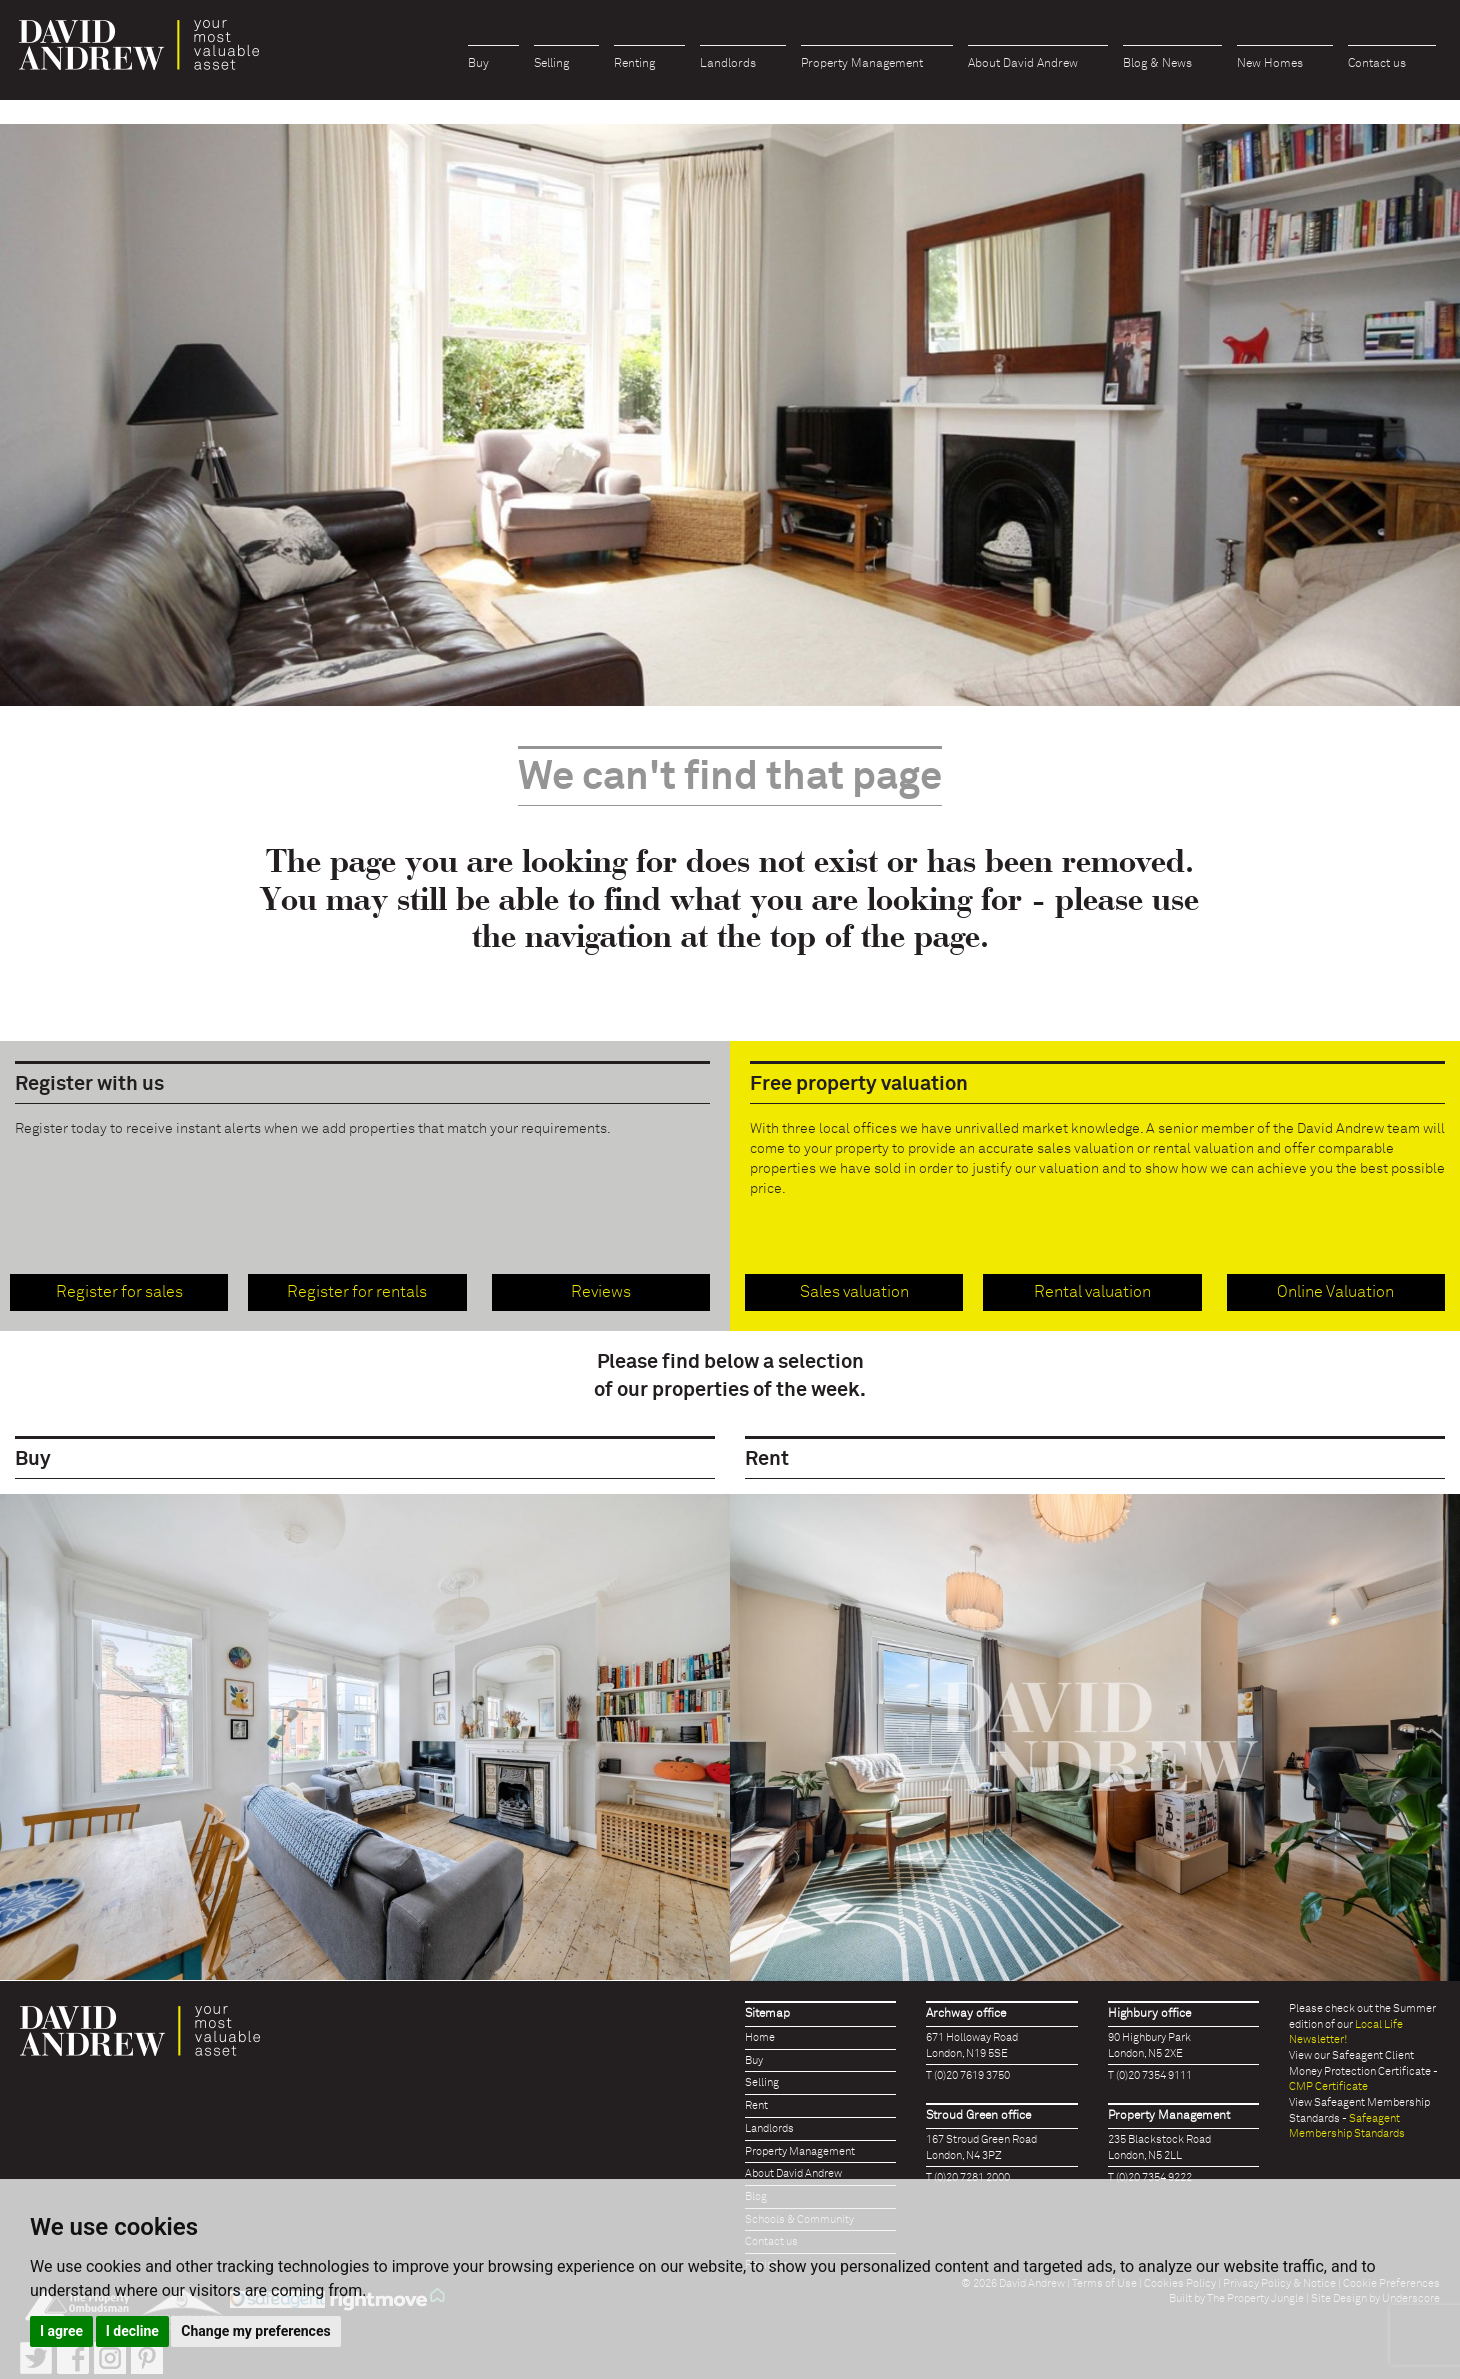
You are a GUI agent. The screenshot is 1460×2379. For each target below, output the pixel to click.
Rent (756, 2105)
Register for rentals (357, 1292)
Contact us (1377, 64)
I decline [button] (132, 2331)
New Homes (1270, 64)
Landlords (728, 64)
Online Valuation (1335, 1292)
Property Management (862, 64)
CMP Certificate (1328, 2086)
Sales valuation (854, 1292)
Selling (551, 64)
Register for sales (119, 1292)
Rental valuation (1092, 1292)
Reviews (601, 1292)
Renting (634, 64)
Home (760, 2037)
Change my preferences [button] (255, 2331)
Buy (478, 64)
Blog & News (1157, 64)
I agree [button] (61, 2331)
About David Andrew (1023, 64)
